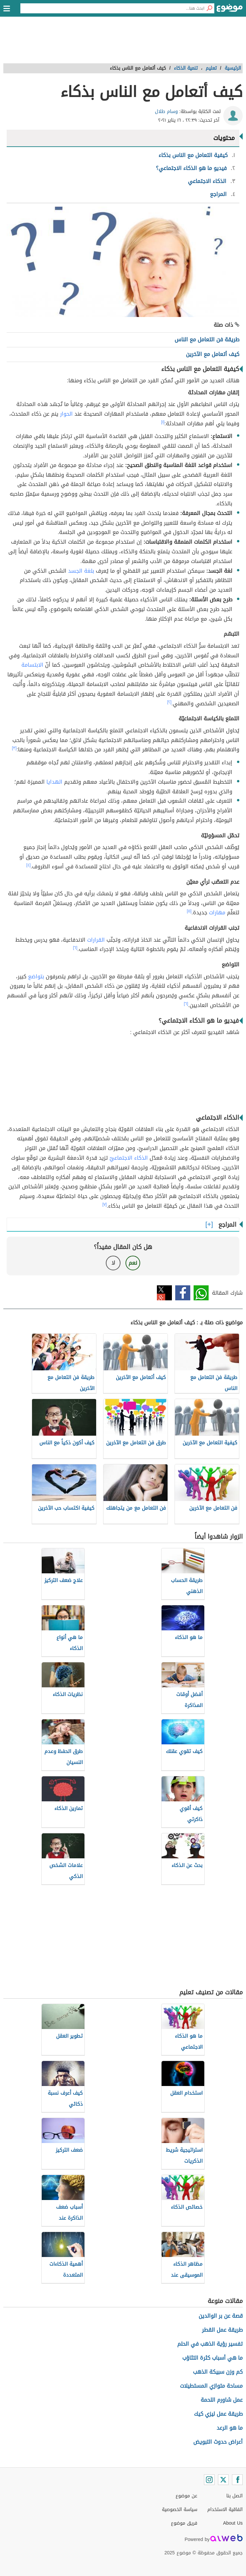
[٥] (189, 911)
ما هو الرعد (230, 2428)
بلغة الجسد (81, 571)
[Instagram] (209, 2479)
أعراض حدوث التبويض (218, 2442)
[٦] (75, 947)
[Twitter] (223, 2479)
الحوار (66, 414)
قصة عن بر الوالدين (221, 2316)
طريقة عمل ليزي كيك (218, 2414)
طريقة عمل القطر (222, 2330)
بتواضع (36, 976)
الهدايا (54, 782)
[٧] (104, 1204)
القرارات (96, 940)
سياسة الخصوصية (179, 2509)
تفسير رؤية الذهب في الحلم (210, 2344)
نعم (133, 1263)
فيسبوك (182, 1292)
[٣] (14, 748)
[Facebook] (237, 2479)
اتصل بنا (234, 2495)
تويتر (164, 1292)
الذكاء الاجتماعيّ (128, 1158)
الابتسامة (32, 665)
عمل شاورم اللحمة (222, 2400)
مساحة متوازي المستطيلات (211, 2386)
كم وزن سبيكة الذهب (218, 2372)
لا (113, 1263)
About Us (233, 2523)
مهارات (217, 912)
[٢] (169, 702)
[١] (163, 422)
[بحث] (209, 8)
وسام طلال (166, 111)
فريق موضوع (184, 2523)
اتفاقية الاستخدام (225, 2509)
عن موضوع (186, 2495)
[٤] (28, 865)
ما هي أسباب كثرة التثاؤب (212, 2358)
